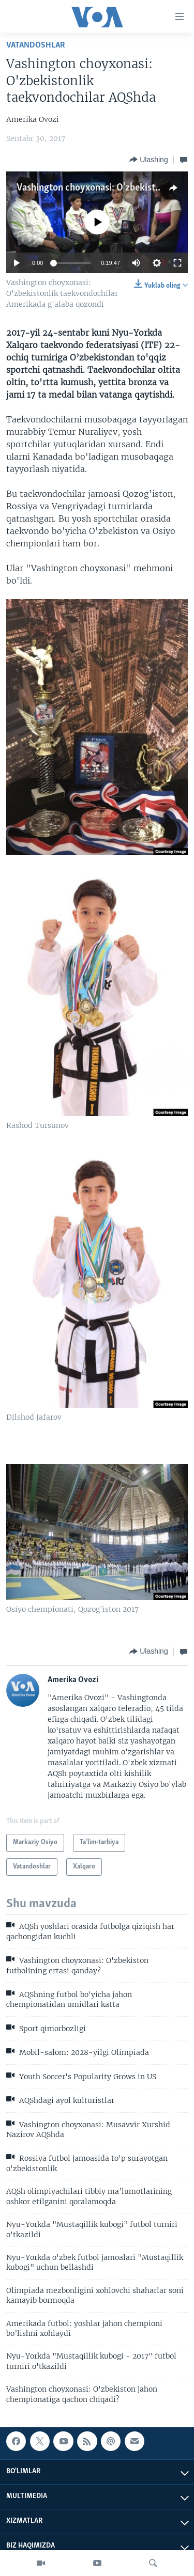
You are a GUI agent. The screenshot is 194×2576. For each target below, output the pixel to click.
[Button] (148, 159)
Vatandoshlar (35, 45)
